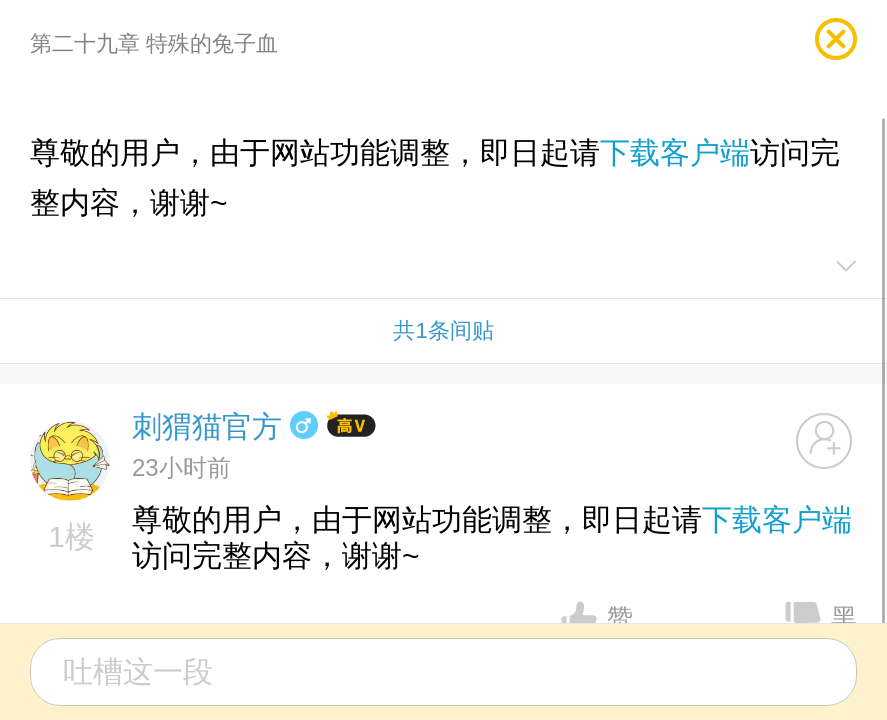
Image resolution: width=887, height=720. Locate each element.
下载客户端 (675, 152)
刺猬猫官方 (207, 426)
